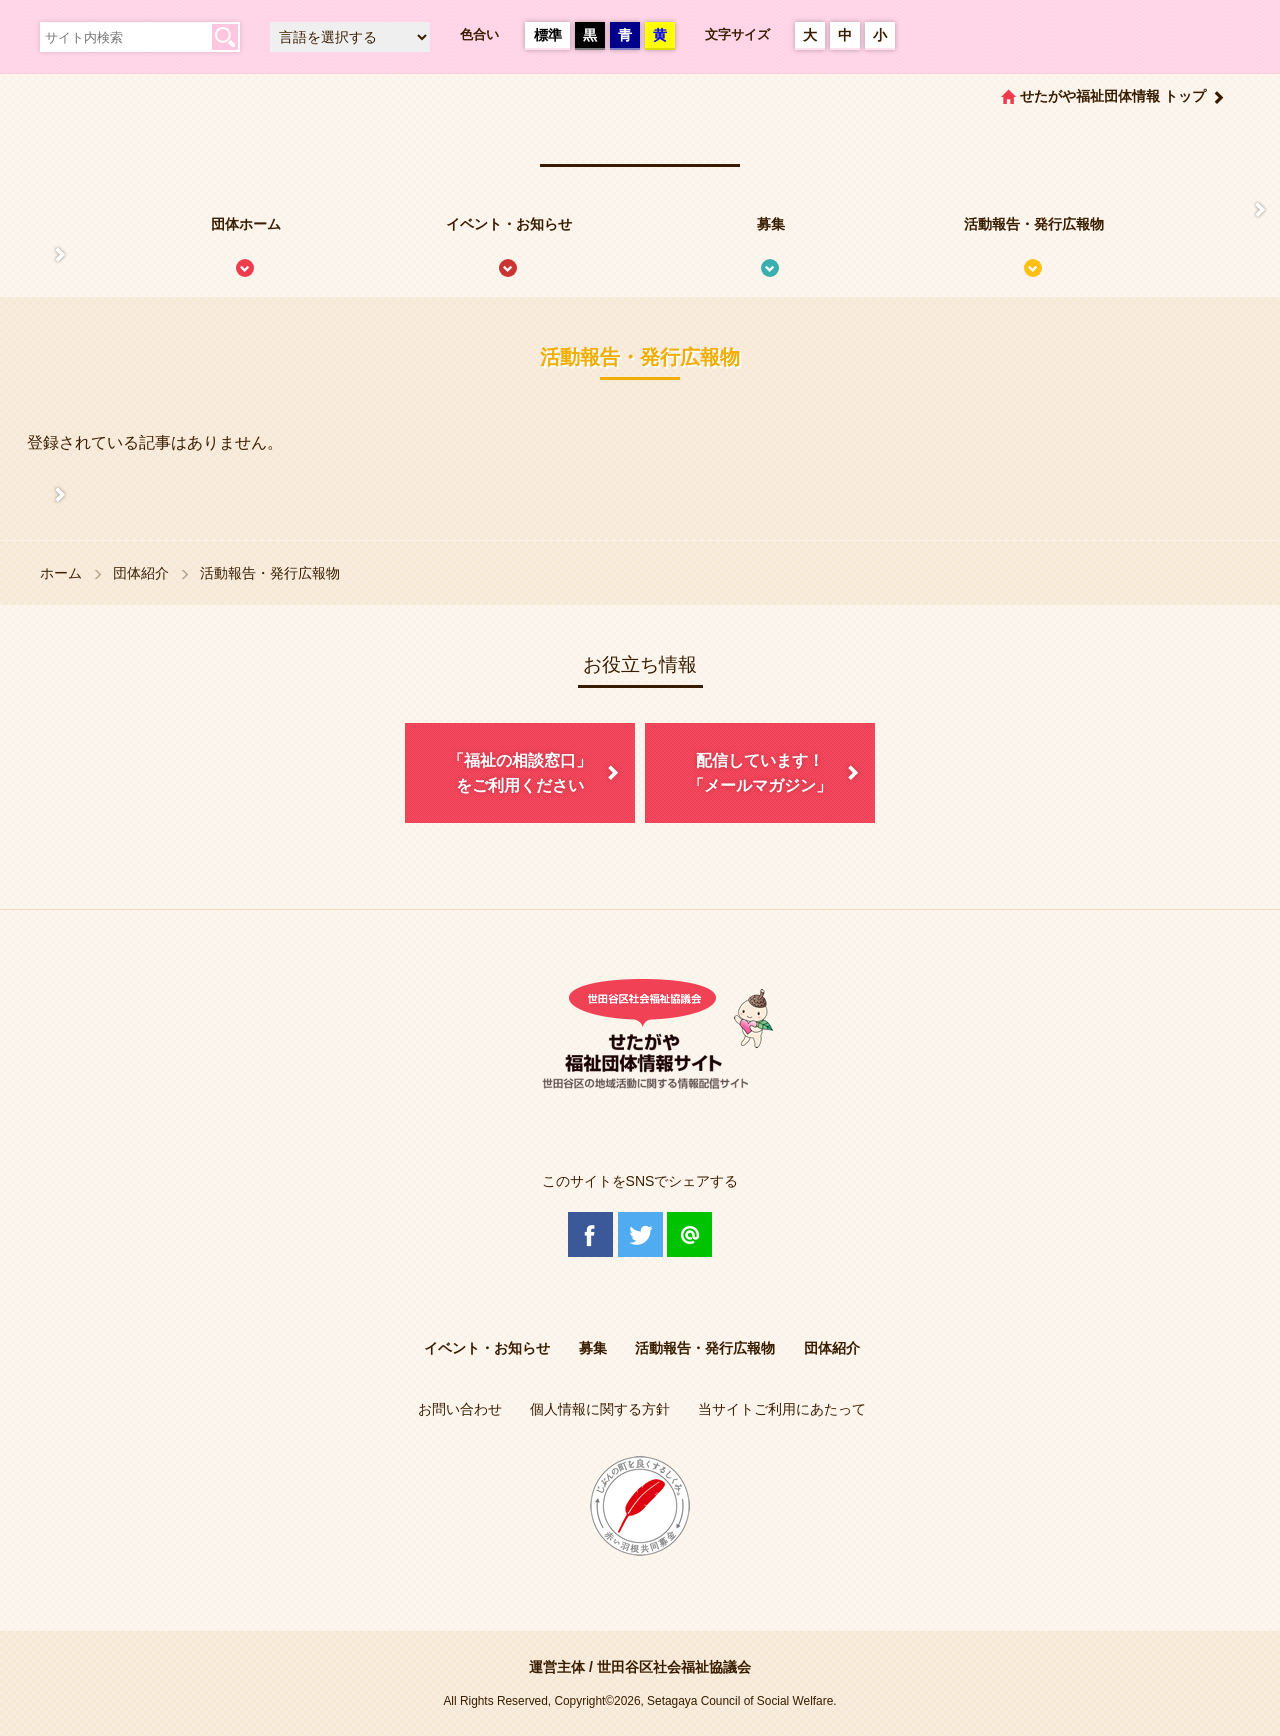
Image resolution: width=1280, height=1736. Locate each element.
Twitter (640, 1234)
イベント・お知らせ (509, 224)
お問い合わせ (460, 1409)
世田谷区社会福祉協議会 (674, 1667)
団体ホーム (246, 224)
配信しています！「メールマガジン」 (760, 773)
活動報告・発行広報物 (1034, 224)
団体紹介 (141, 573)
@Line (689, 1234)
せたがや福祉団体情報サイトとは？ (40, 255)
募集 (771, 224)
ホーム (61, 573)
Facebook (590, 1234)
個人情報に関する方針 (600, 1409)
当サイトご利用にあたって (782, 1409)
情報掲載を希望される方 (1240, 210)
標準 (548, 35)
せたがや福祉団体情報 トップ (1113, 96)
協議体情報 (40, 495)
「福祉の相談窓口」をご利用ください (520, 773)
